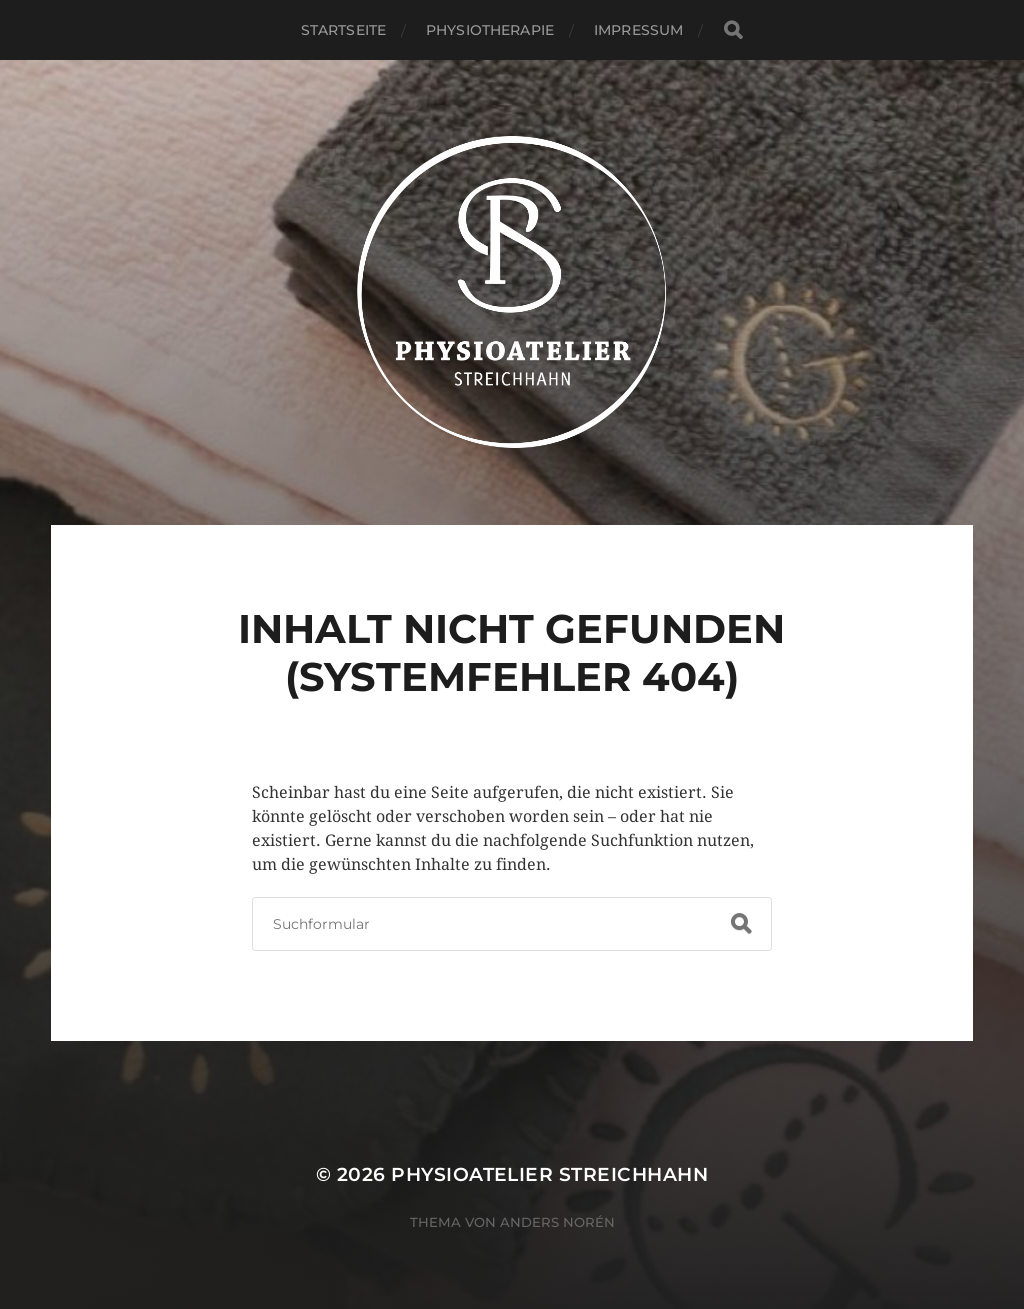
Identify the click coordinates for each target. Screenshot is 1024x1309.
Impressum (638, 30)
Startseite (343, 30)
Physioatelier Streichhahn (549, 1174)
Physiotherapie (490, 30)
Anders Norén (557, 1222)
